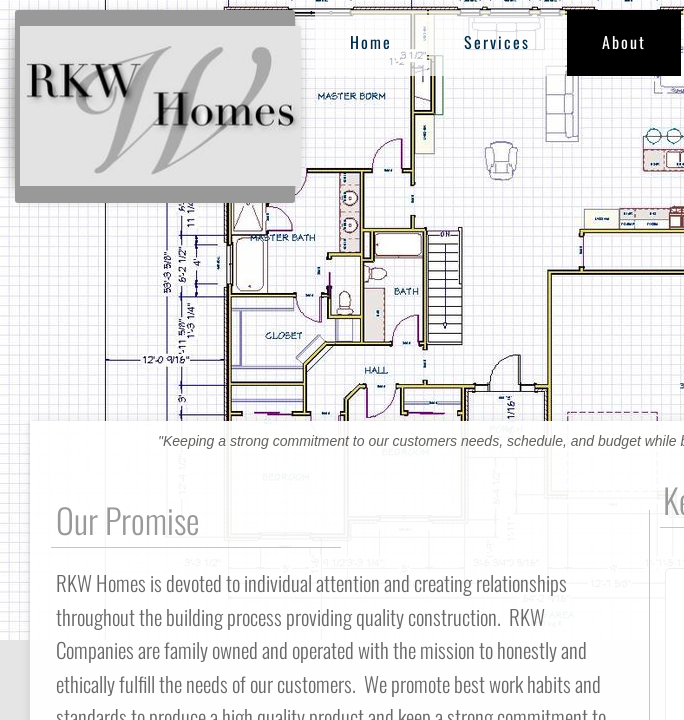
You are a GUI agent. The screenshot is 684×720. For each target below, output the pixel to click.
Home (371, 42)
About (624, 42)
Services (497, 42)
